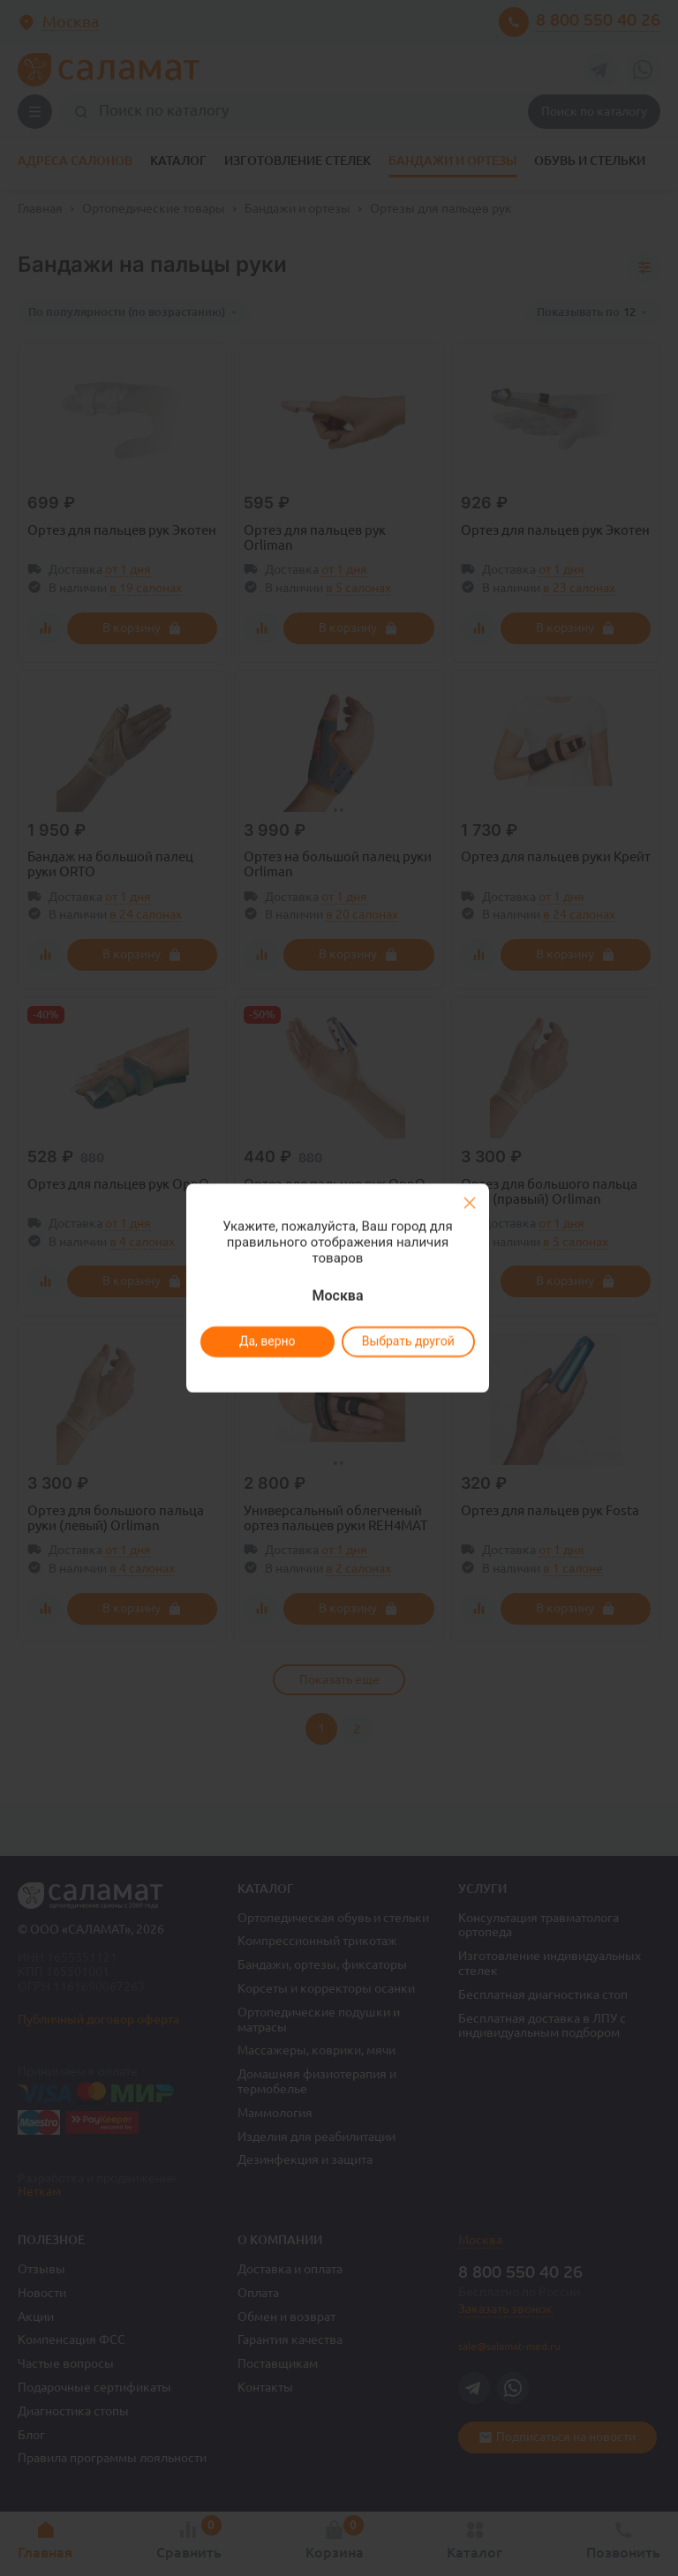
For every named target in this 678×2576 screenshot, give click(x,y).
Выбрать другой (407, 1341)
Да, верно (266, 1341)
